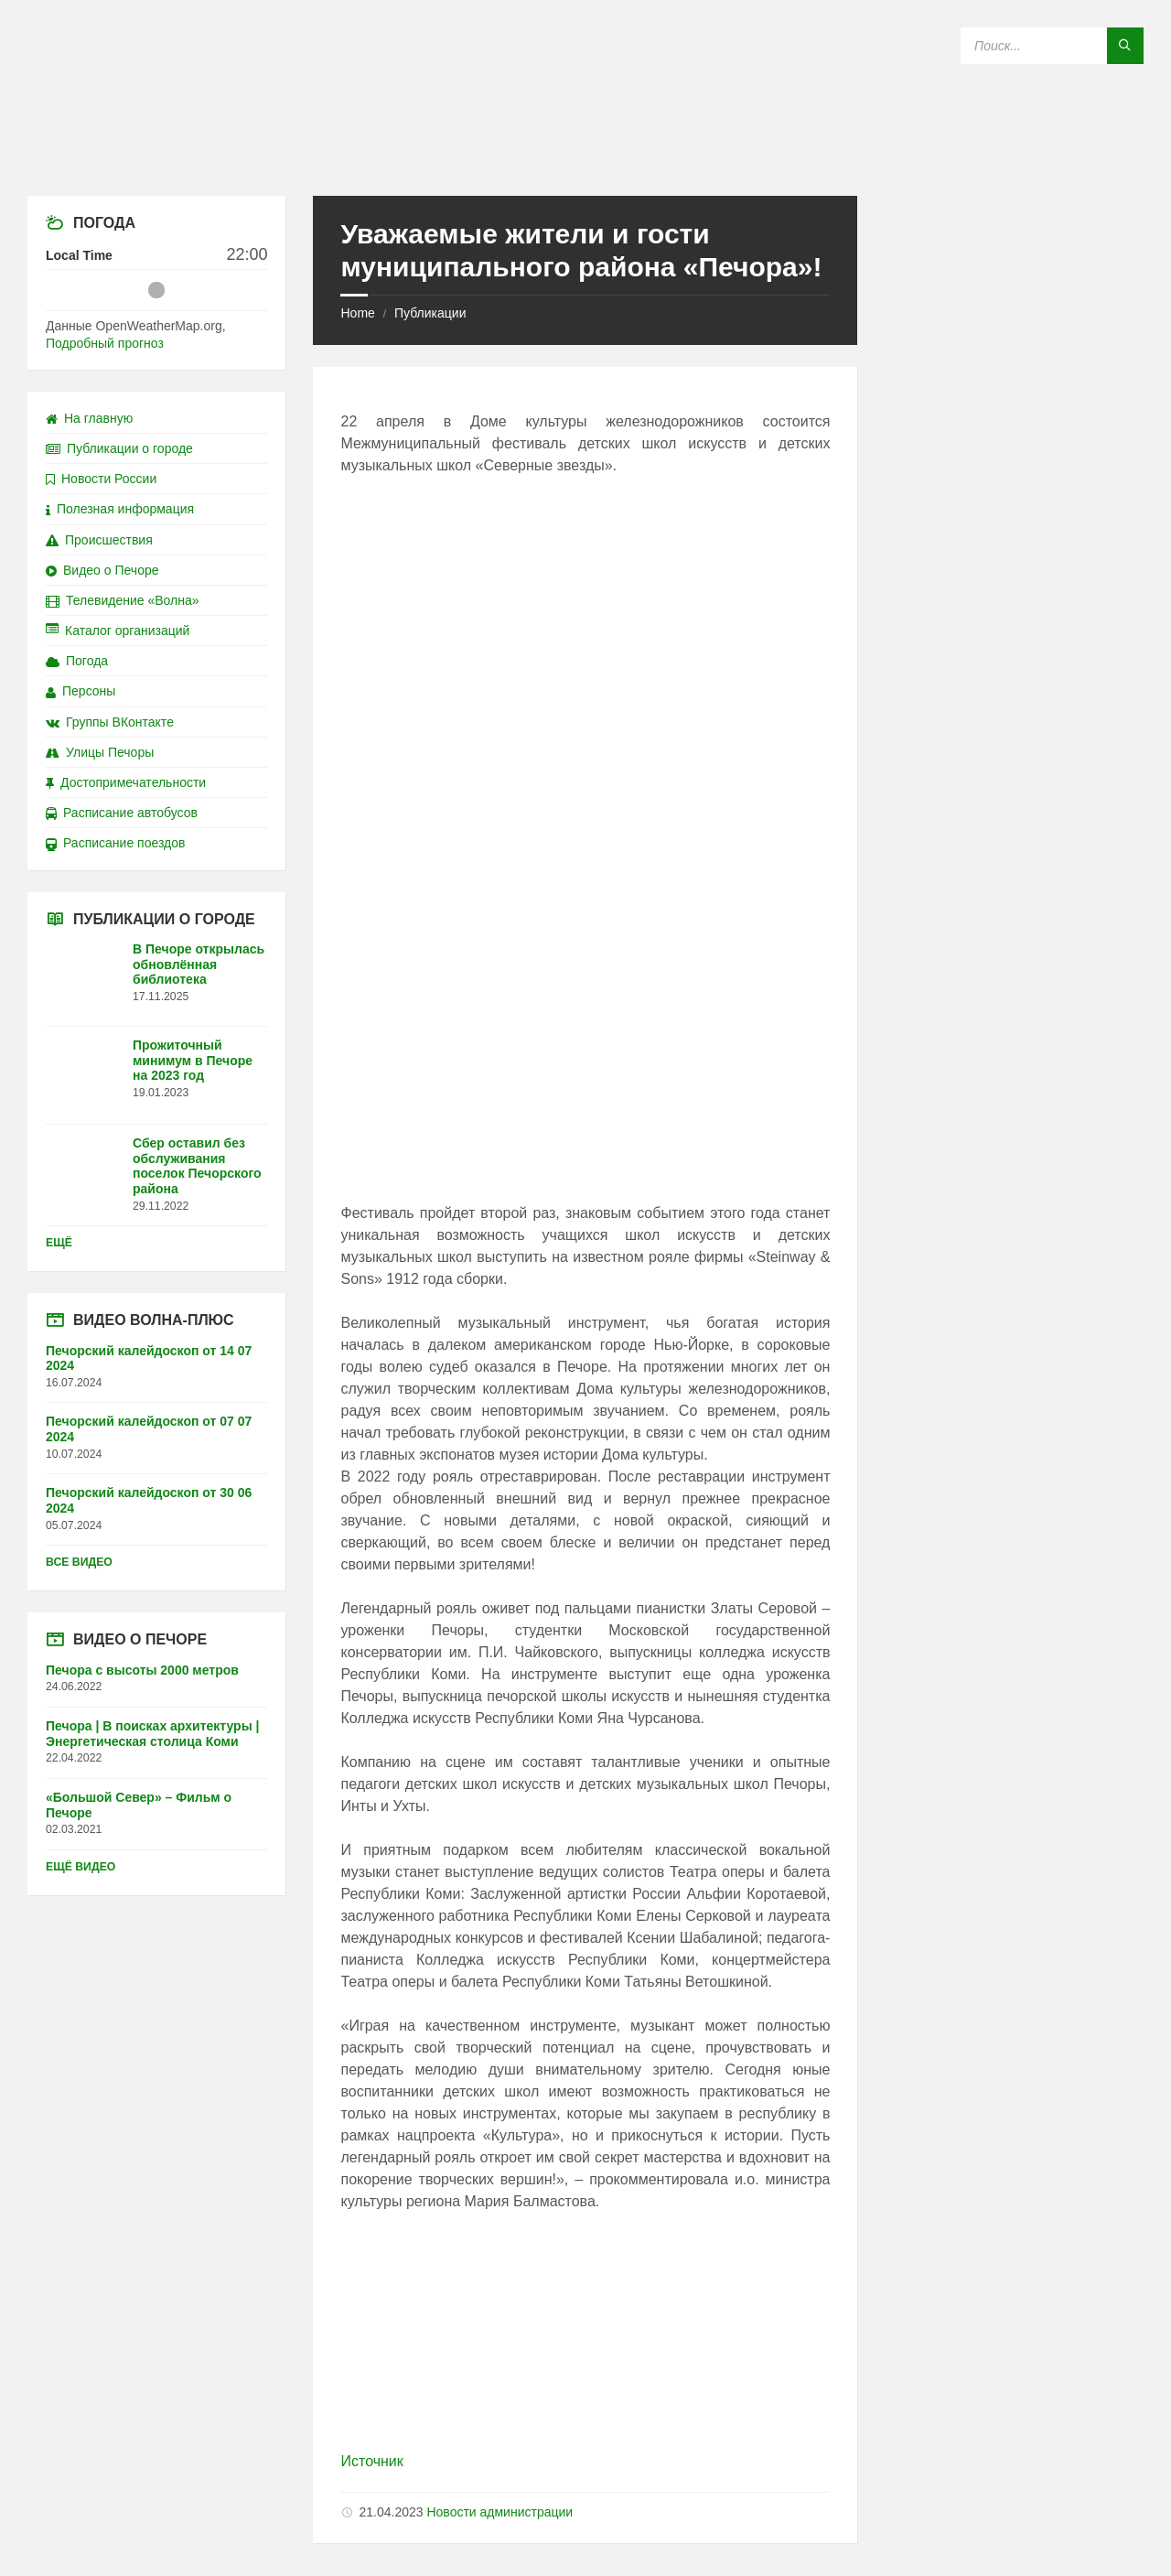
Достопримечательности (126, 782)
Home (357, 313)
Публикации (430, 313)
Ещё (59, 1242)
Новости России (101, 478)
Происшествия (99, 540)
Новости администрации (499, 2512)
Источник (371, 2461)
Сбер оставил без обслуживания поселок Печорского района (197, 1166)
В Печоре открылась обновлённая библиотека (198, 964)
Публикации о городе (119, 448)
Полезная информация (120, 508)
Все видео (79, 1562)
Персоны (80, 691)
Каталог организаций (117, 630)
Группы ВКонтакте (110, 722)
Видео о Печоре (102, 570)
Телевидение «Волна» (122, 600)
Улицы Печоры (100, 752)
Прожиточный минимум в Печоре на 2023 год (192, 1060)
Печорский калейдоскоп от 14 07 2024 (149, 1358)
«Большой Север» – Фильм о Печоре (138, 1805)
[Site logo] (585, 159)
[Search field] (1052, 45)
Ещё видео (80, 1866)
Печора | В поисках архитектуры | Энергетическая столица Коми (152, 1734)
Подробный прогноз (105, 343)
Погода (77, 660)
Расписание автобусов (122, 812)
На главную (89, 418)
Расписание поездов (115, 842)
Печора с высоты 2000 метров (142, 1670)
